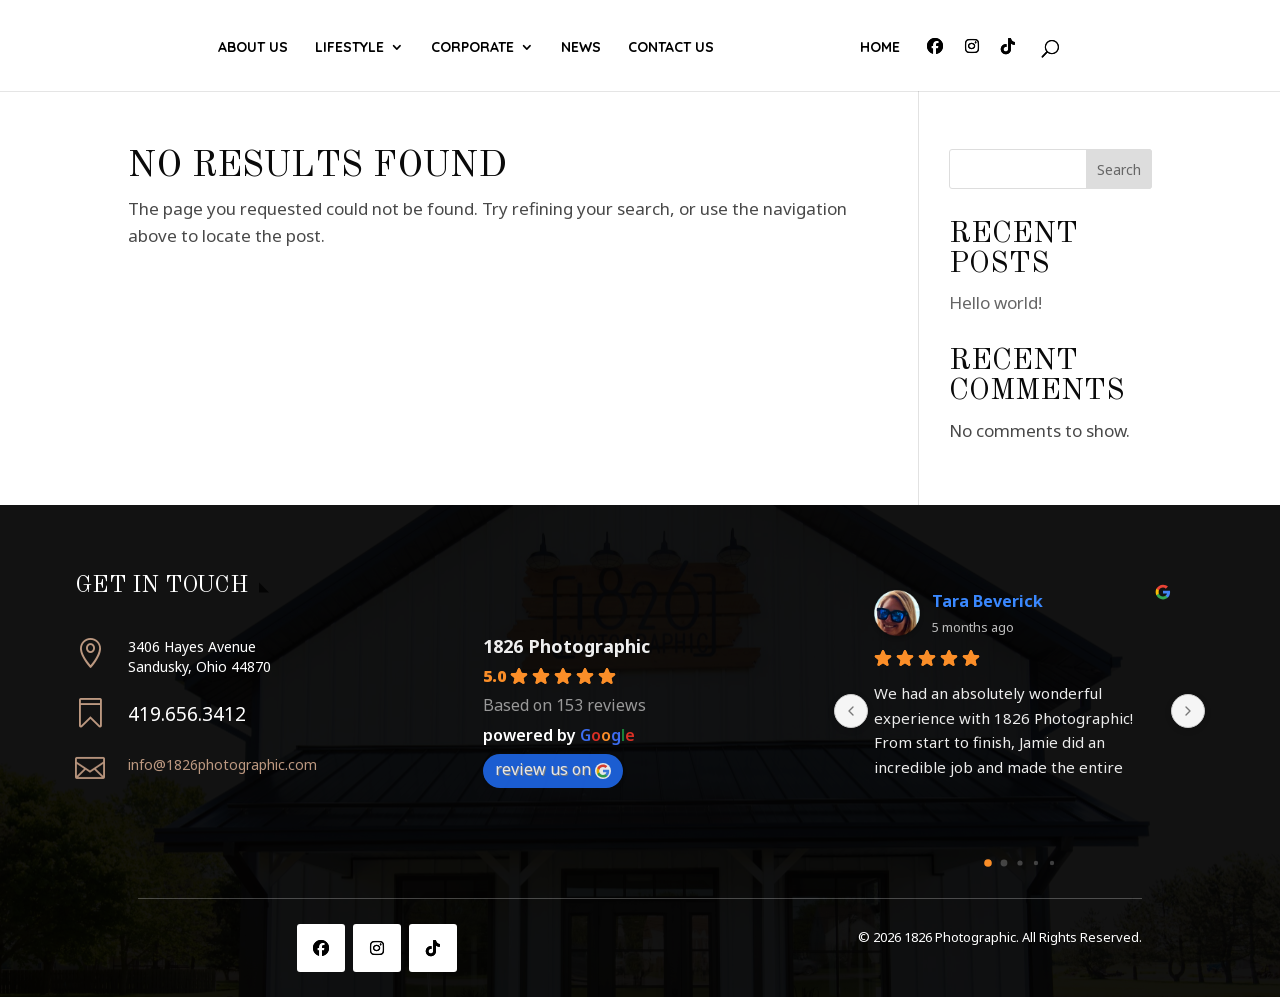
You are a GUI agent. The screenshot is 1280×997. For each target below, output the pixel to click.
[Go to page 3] (1035, 863)
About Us (259, 48)
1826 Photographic (566, 646)
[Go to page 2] (1019, 862)
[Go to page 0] (988, 863)
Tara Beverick (987, 601)
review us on (553, 769)
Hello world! (995, 302)
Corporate (478, 48)
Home (874, 48)
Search (1119, 169)
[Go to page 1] (1003, 862)
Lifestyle (355, 48)
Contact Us (784, 48)
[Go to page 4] (1051, 863)
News (694, 48)
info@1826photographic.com (222, 764)
